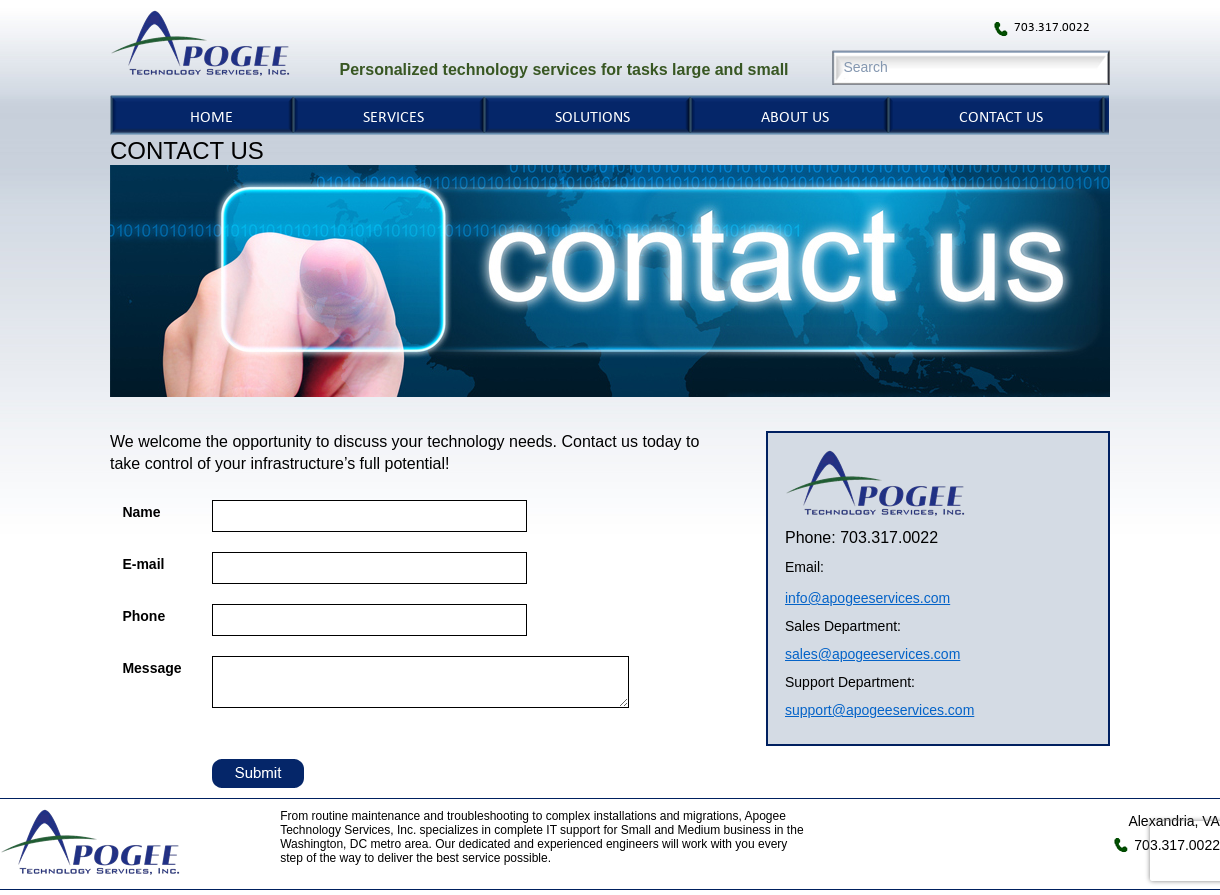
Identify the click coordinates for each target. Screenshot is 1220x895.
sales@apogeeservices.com (872, 654)
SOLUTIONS (592, 116)
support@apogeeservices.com (879, 710)
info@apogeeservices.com (867, 598)
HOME (211, 116)
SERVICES (393, 116)
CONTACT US (1001, 116)
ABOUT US (795, 116)
